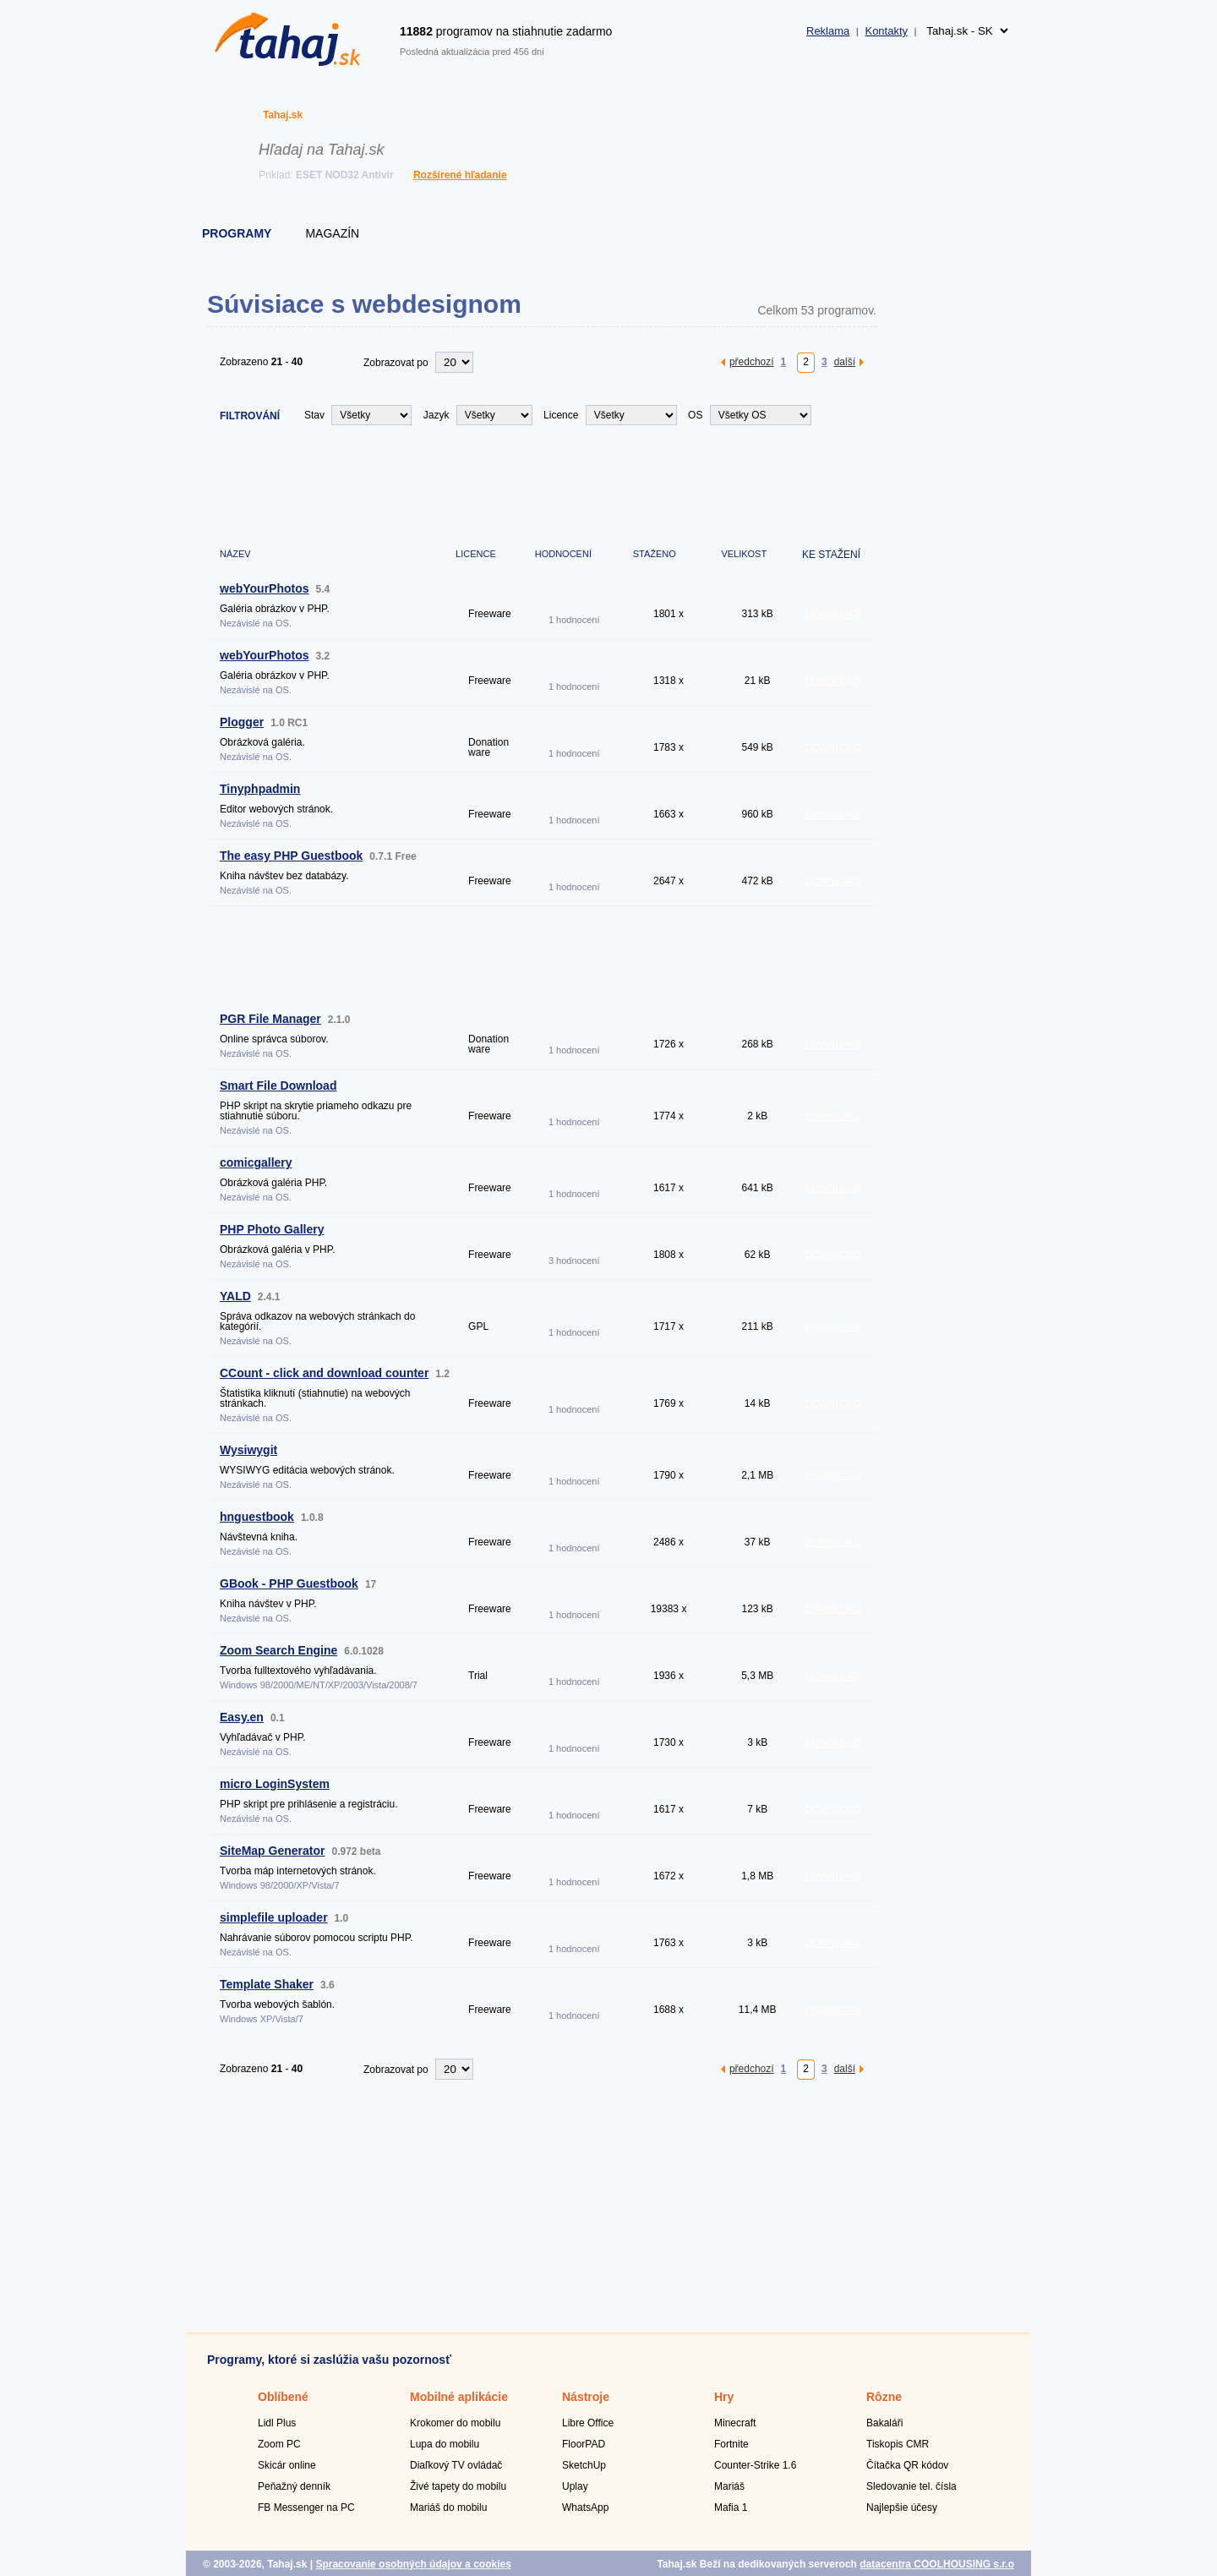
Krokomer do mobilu (455, 2423)
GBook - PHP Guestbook (289, 1583)
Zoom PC (279, 2444)
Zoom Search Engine (278, 1650)
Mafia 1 (730, 2507)
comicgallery (256, 1162)
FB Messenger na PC (306, 2507)
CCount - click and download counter (324, 1373)
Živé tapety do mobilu (458, 2486)
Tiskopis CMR (897, 2444)
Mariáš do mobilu (448, 2507)
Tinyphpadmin (260, 789)
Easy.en (242, 1717)
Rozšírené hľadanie (460, 175)
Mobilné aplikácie (459, 2397)
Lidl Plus (277, 2423)
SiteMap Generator (272, 1850)
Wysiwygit (248, 1450)
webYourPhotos (264, 588)
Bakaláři (884, 2423)
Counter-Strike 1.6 (755, 2465)
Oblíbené (283, 2397)
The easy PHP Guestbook (291, 855)
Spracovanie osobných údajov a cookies (412, 2564)
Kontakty (886, 31)
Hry (724, 2397)
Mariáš (729, 2486)
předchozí (751, 361)
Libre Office (588, 2423)
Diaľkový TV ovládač (456, 2465)
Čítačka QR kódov (907, 2465)
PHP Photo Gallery (272, 1229)
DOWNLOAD (832, 614)
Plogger (242, 722)
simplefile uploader (274, 1917)
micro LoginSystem (275, 1784)
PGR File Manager (270, 1018)
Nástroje (585, 2397)
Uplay (575, 2486)
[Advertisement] (514, 484)
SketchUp (584, 2465)
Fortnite (731, 2444)
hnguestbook (257, 1516)
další (844, 361)
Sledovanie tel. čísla (911, 2486)
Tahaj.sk (283, 115)
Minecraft (735, 2423)
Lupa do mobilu (444, 2444)
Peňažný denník (294, 2486)
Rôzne (884, 2397)
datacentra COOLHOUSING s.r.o (937, 2564)
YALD (235, 1296)
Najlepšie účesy (901, 2507)
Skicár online (287, 2465)
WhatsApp (585, 2507)
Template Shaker (267, 1984)
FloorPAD (583, 2444)
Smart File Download (278, 1085)
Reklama (827, 31)
